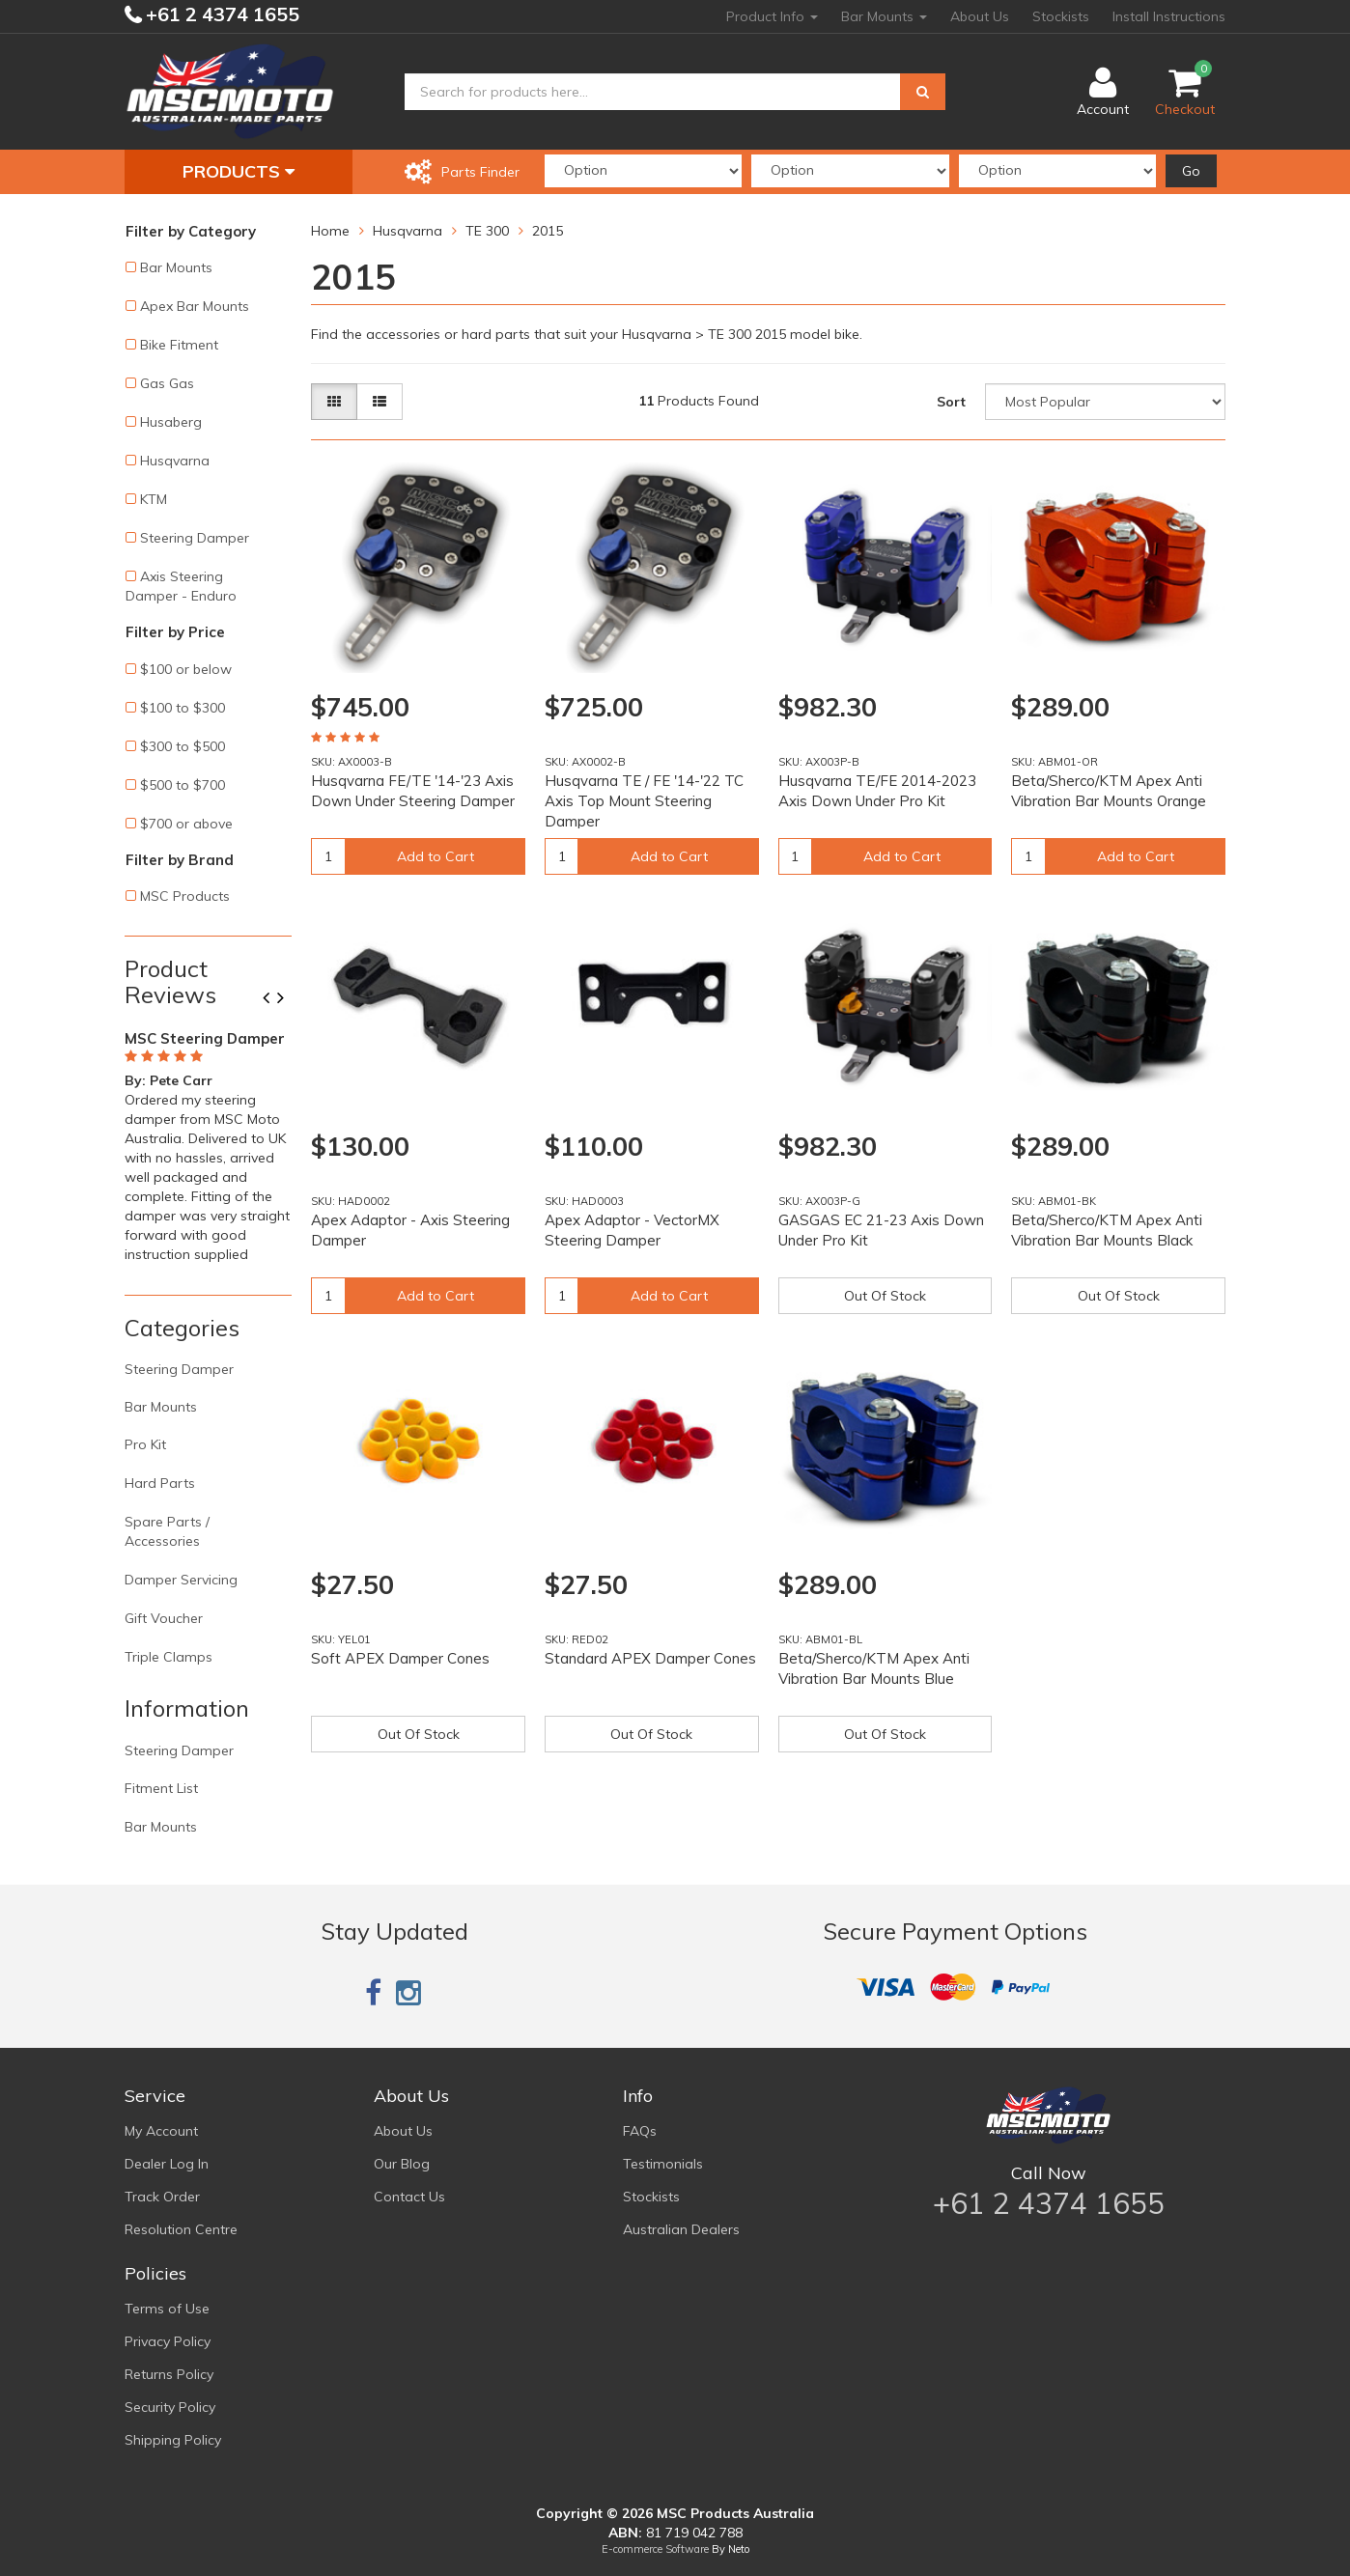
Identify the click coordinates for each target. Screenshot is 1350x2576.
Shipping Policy (173, 2440)
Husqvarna (175, 460)
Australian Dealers (681, 2229)
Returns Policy (169, 2374)
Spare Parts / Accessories (167, 1531)
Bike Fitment (179, 344)
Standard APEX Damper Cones (650, 1658)
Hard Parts (160, 1483)
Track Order (162, 2196)
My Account (161, 2131)
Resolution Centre (181, 2229)
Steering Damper (194, 537)
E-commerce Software (655, 2549)
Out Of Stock (885, 1295)
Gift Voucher (164, 1618)
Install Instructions (1168, 16)
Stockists (1060, 16)
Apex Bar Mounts (194, 306)
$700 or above (186, 823)
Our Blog (402, 2163)
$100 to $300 (182, 707)
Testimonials (663, 2163)
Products (239, 171)
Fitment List (161, 1788)
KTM (153, 499)
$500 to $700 (182, 785)
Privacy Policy (168, 2341)
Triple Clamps (168, 1657)
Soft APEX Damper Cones (400, 1658)
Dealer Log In (167, 2163)
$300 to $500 (182, 746)
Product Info (772, 16)
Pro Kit (145, 1444)
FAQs (640, 2131)
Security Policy (170, 2407)
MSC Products (185, 896)
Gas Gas (167, 383)
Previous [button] (273, 999)
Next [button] (288, 999)
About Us (979, 16)
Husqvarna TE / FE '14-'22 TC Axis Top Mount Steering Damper (644, 800)
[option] (208, 1143)
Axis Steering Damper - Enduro (181, 586)
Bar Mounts (884, 16)
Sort (951, 401)
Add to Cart (435, 856)
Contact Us (409, 2196)
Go (1191, 171)
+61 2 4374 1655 (220, 14)
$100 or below (186, 669)
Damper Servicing (181, 1579)
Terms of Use (167, 2308)
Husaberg (171, 422)
